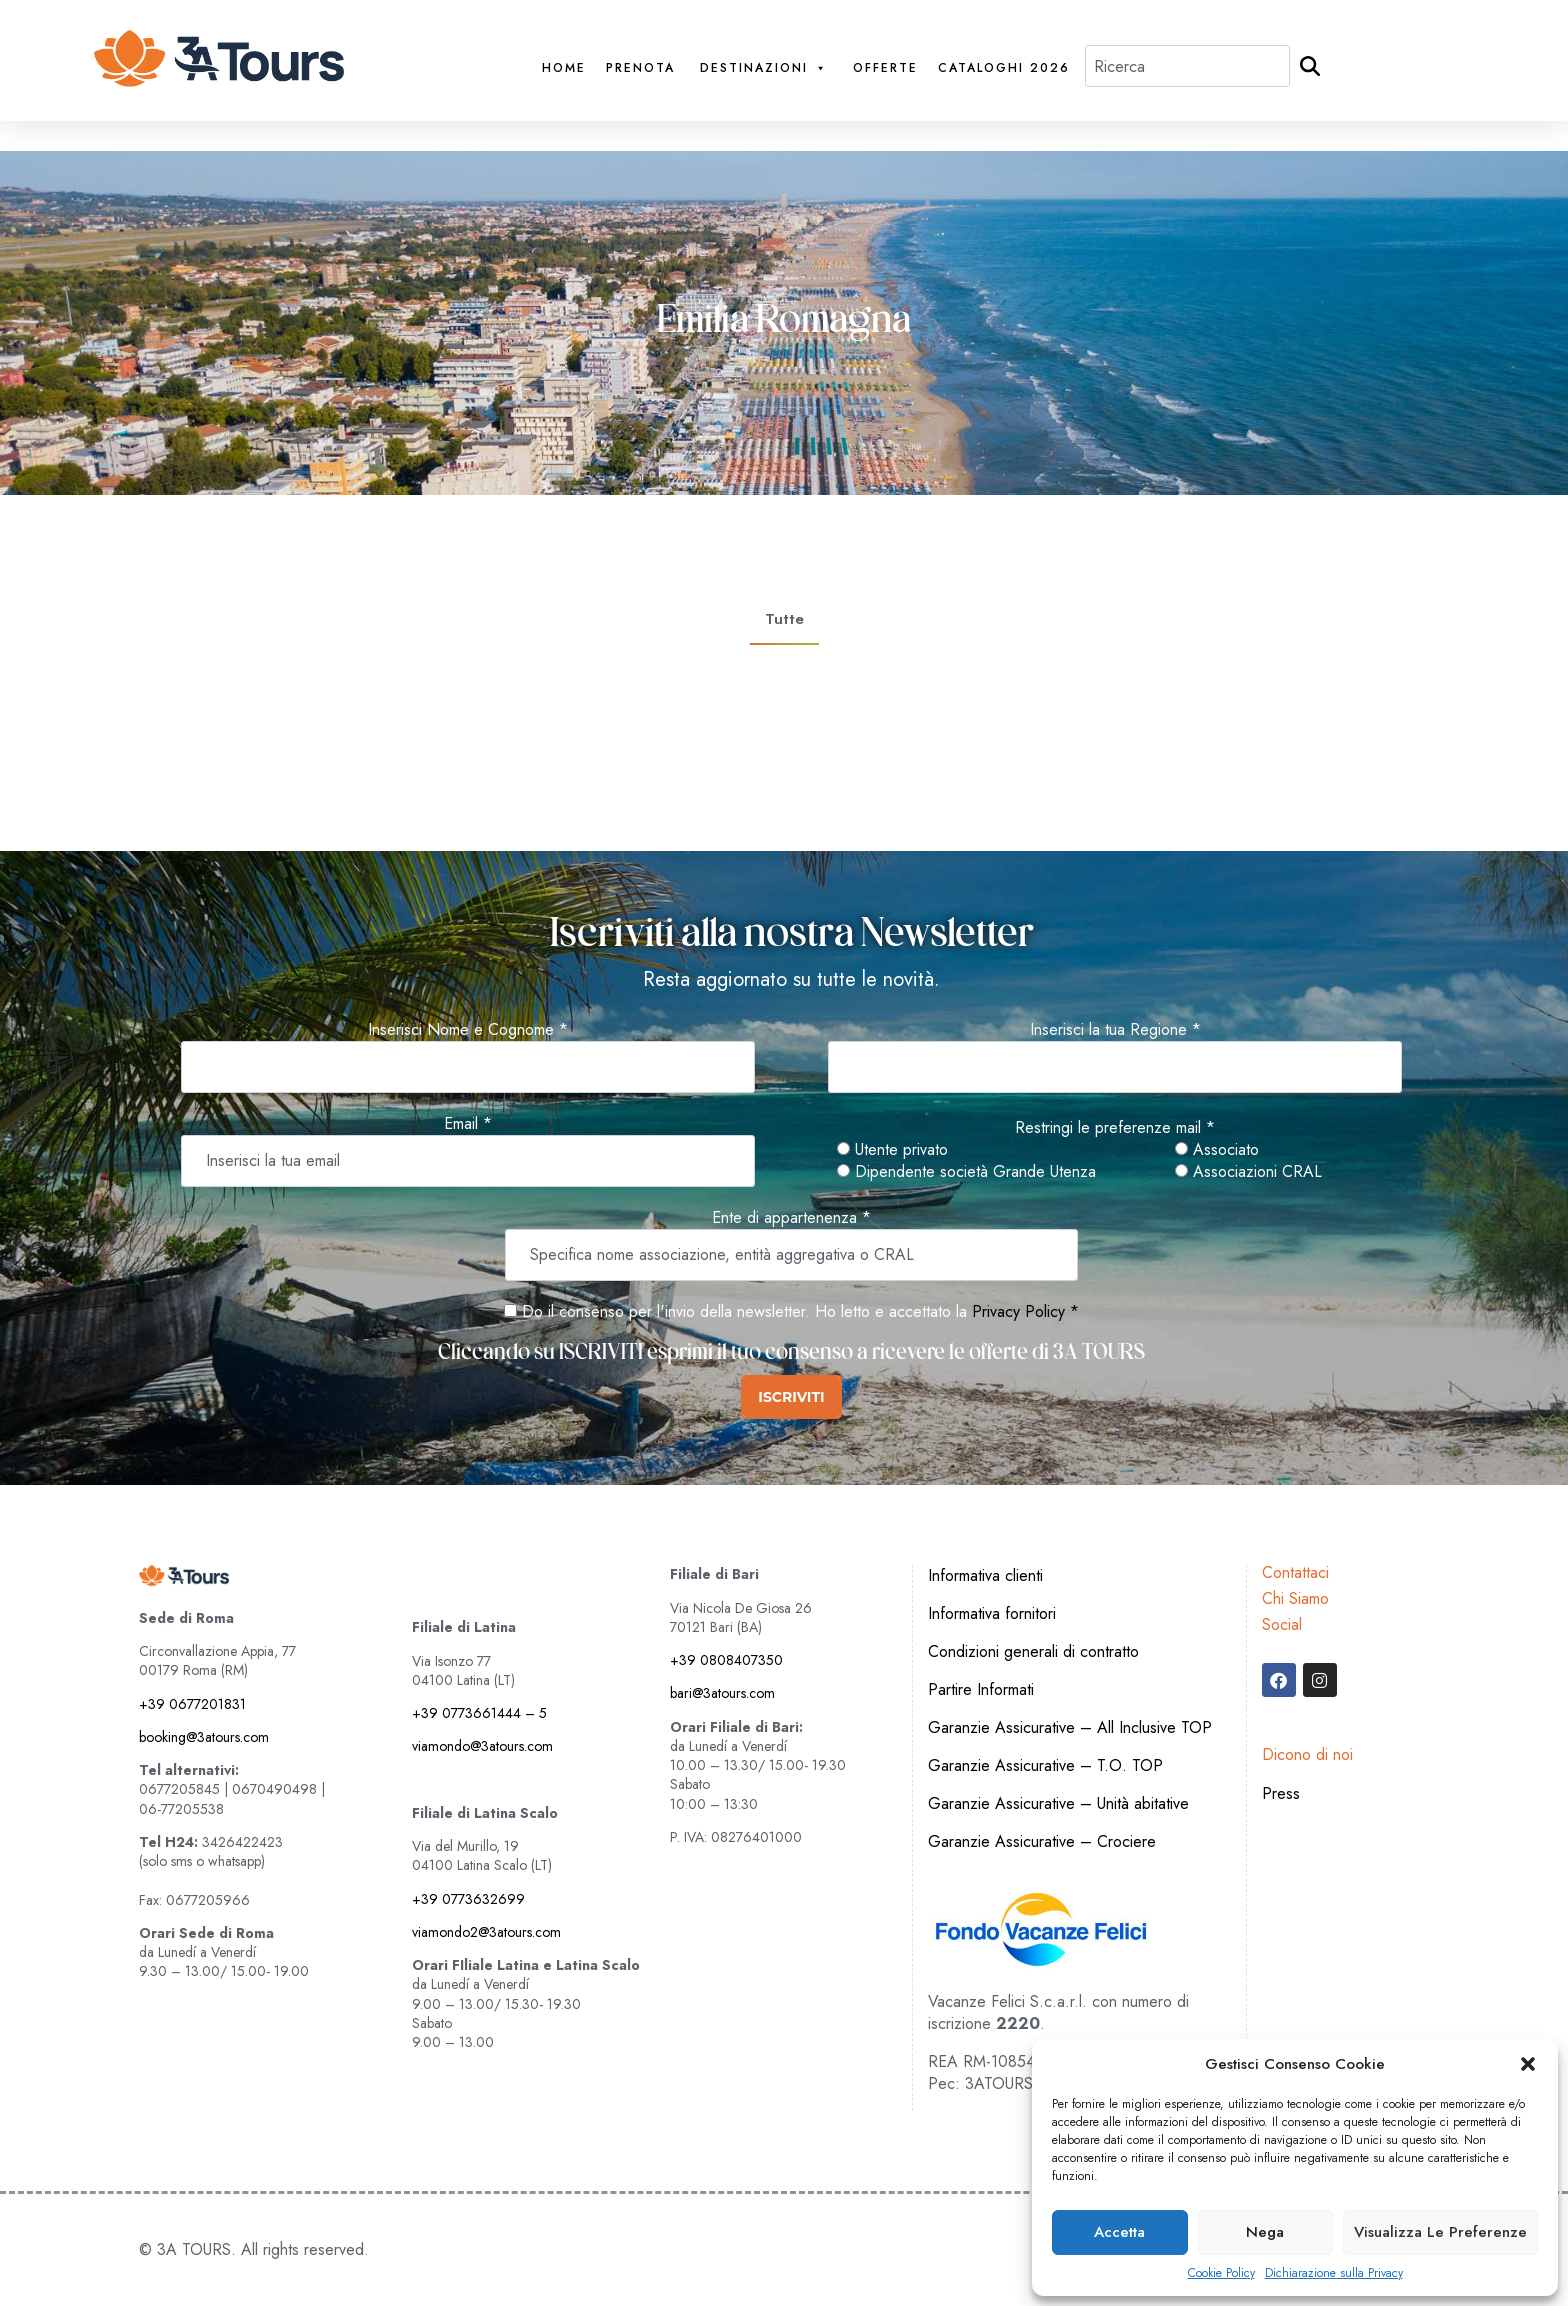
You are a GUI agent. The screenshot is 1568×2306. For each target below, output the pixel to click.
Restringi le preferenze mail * (1115, 1128)
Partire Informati (981, 1689)
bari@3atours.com (722, 1693)
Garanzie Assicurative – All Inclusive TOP (1070, 1727)
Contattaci (1295, 1572)
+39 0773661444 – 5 (479, 1713)
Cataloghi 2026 (1004, 68)
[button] (1528, 2064)
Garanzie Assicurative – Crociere (1042, 1841)
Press (1281, 1793)
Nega (1265, 2232)
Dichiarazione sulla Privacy (1334, 2273)
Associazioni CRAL (1248, 1172)
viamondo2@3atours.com (486, 1932)
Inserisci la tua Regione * (1115, 1030)
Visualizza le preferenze (1440, 2232)
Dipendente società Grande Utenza (966, 1172)
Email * (468, 1124)
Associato (1217, 1150)
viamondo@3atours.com (482, 1746)
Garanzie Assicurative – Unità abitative (1058, 1803)
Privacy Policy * (1025, 1311)
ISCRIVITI (791, 1397)
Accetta (1119, 2232)
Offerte (885, 68)
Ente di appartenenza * (791, 1218)
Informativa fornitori (992, 1613)
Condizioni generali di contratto (1033, 1651)
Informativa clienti (985, 1575)
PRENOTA (640, 68)
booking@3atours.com (204, 1737)
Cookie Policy (1221, 2273)
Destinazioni (764, 68)
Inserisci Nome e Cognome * (468, 1030)
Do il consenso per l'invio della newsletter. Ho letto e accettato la (735, 1311)
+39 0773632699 (468, 1899)
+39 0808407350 (726, 1660)
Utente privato (892, 1150)
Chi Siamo (1295, 1598)
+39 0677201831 (192, 1704)
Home (564, 68)
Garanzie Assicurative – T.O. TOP (1045, 1765)
